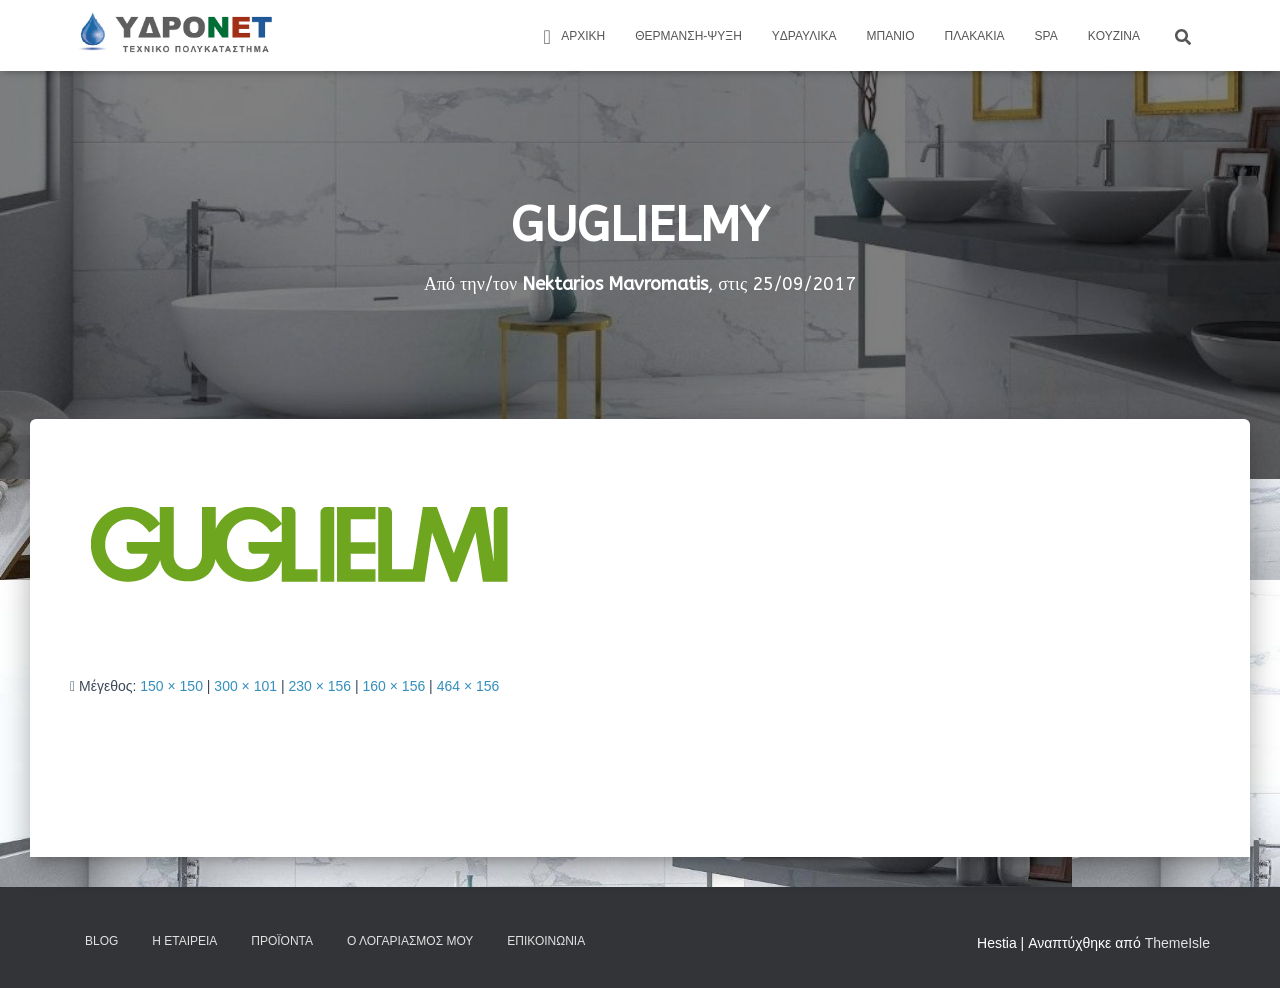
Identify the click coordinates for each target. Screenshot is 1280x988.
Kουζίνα (1114, 36)
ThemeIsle (1177, 943)
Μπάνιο (891, 36)
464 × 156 (468, 686)
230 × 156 (319, 686)
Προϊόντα (282, 941)
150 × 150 (171, 686)
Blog (101, 941)
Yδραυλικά (804, 36)
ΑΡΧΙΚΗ (571, 37)
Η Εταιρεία (184, 941)
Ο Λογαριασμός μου (410, 941)
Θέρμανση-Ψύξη (688, 36)
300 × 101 (245, 686)
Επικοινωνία (546, 941)
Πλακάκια (975, 36)
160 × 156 (394, 686)
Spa (1046, 36)
